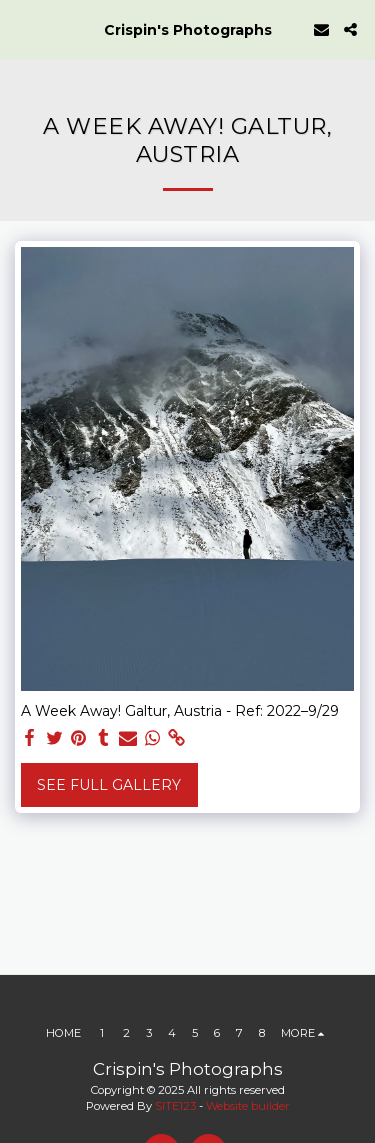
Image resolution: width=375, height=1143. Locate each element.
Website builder (248, 1106)
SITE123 (175, 1106)
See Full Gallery (109, 785)
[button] (22, 29)
